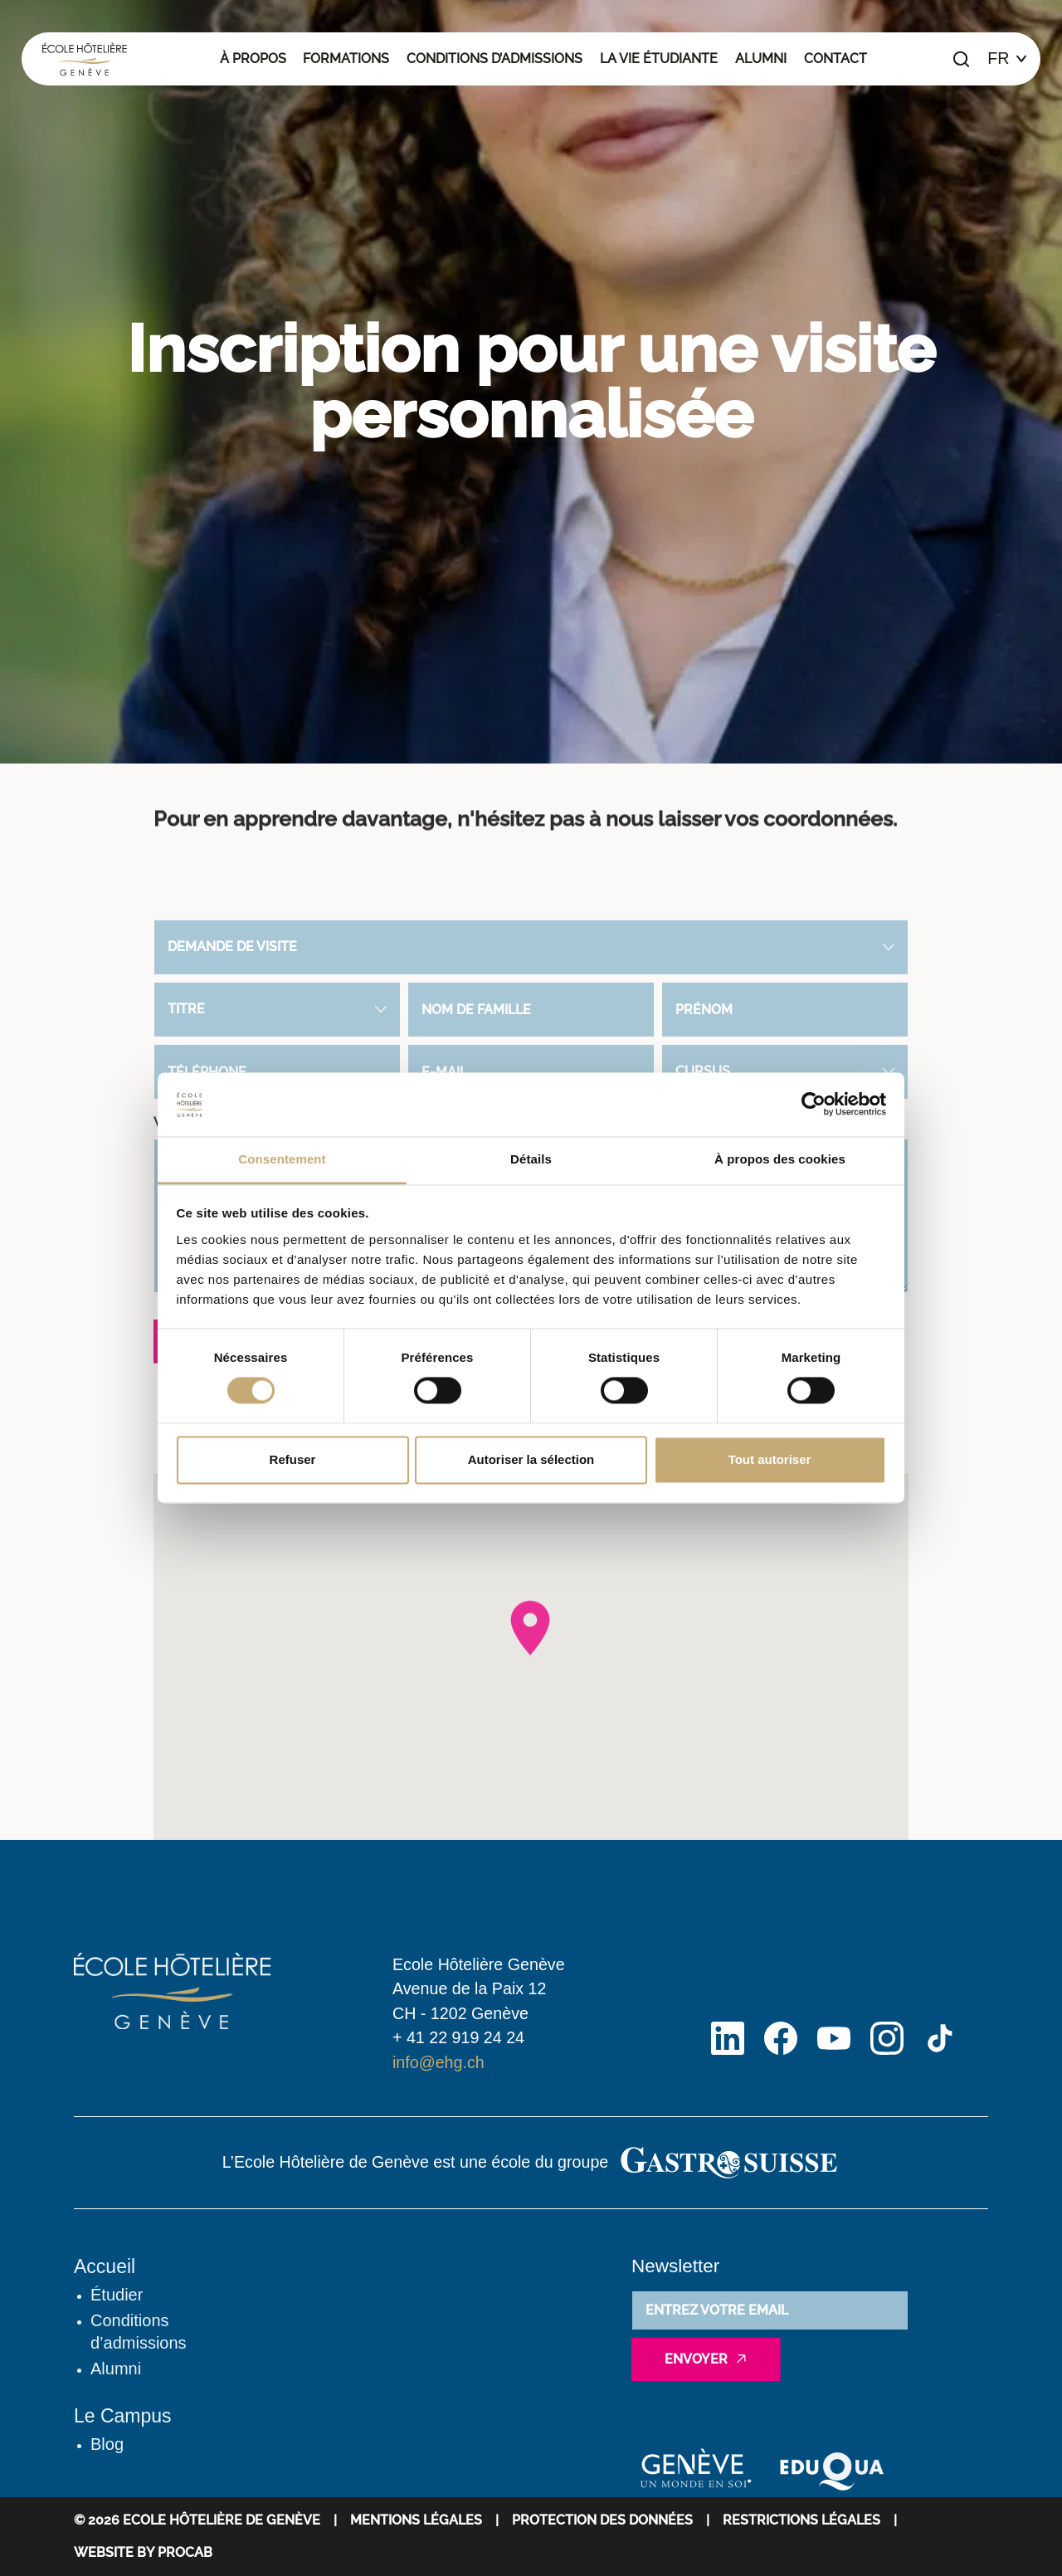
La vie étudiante (659, 58)
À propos (253, 58)
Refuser (293, 1459)
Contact (835, 58)
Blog (107, 2444)
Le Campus (123, 2416)
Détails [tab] (531, 1159)
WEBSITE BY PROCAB (143, 2552)
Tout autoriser (769, 1459)
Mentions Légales (416, 2520)
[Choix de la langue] (1007, 59)
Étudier (116, 2295)
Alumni (761, 58)
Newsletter (675, 2266)
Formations (346, 58)
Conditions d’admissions (494, 58)
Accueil (104, 2266)
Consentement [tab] (281, 1159)
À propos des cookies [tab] (779, 1159)
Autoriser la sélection (531, 1459)
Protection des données (602, 2520)
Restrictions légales (801, 2520)
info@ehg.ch (438, 2062)
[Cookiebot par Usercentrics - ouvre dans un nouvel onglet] (813, 1104)
